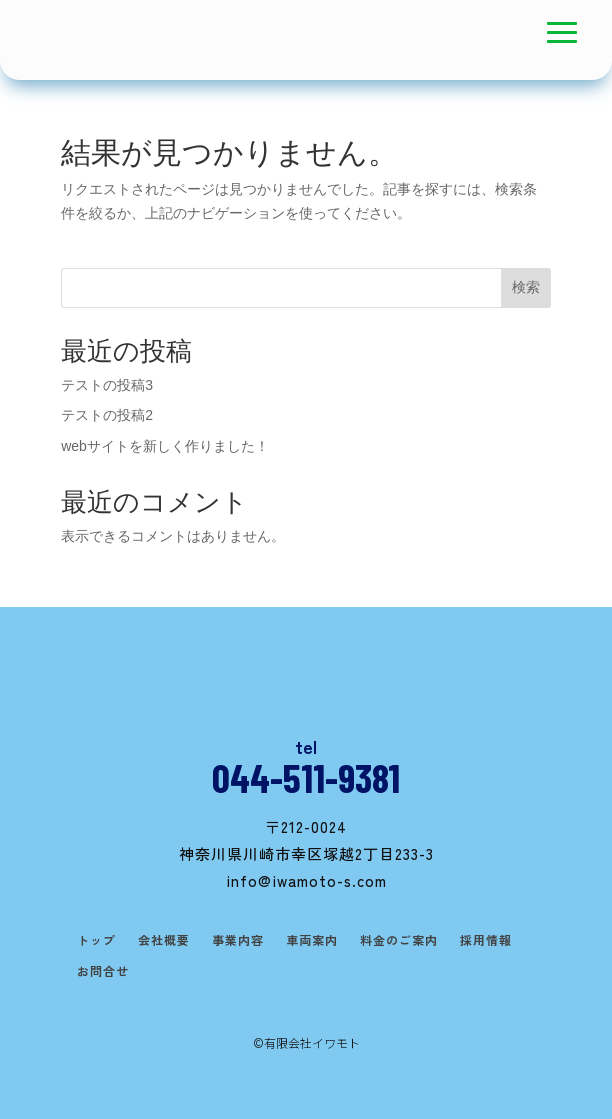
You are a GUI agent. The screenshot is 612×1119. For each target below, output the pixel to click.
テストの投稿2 (107, 415)
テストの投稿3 (107, 385)
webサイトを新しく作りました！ (165, 446)
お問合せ (103, 971)
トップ (96, 940)
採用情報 (486, 940)
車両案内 (312, 940)
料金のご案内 (399, 940)
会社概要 (164, 940)
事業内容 (238, 940)
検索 (526, 287)
